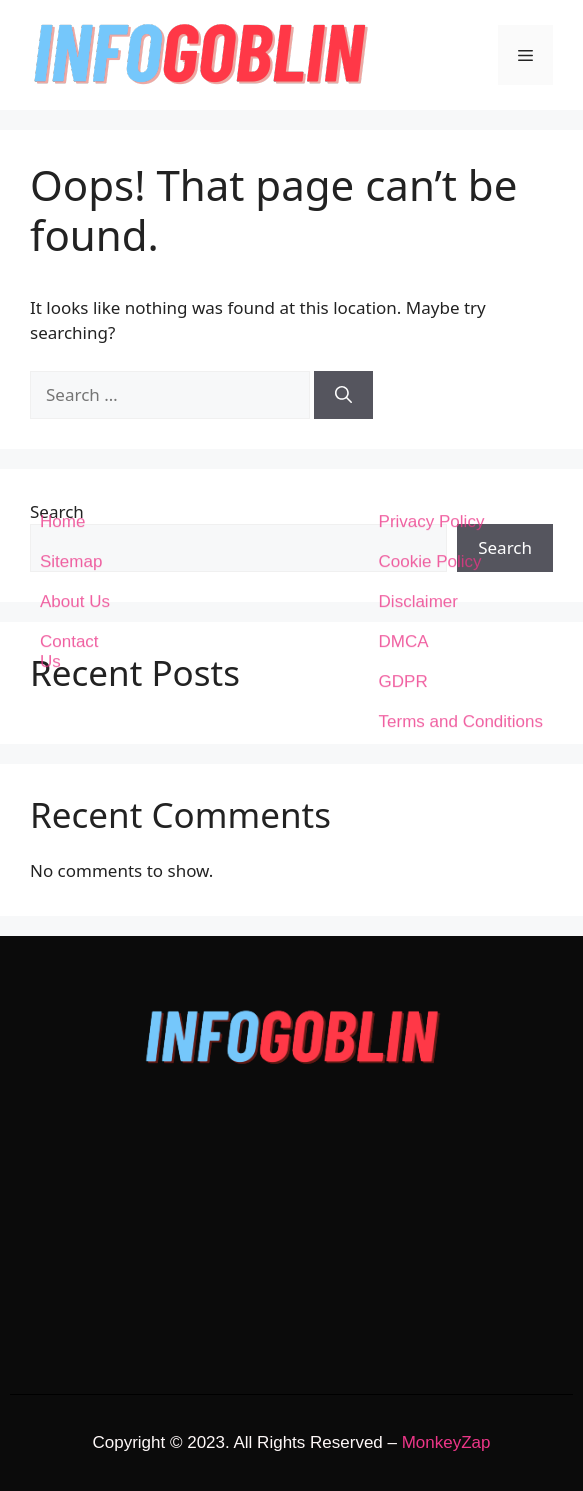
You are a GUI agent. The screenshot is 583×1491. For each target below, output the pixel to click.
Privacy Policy (432, 192)
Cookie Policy (430, 232)
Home (62, 192)
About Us (75, 272)
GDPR (403, 352)
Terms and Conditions (461, 392)
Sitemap (71, 232)
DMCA (404, 312)
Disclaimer (418, 272)
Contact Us (69, 322)
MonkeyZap (446, 1442)
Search (57, 511)
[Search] (343, 395)
